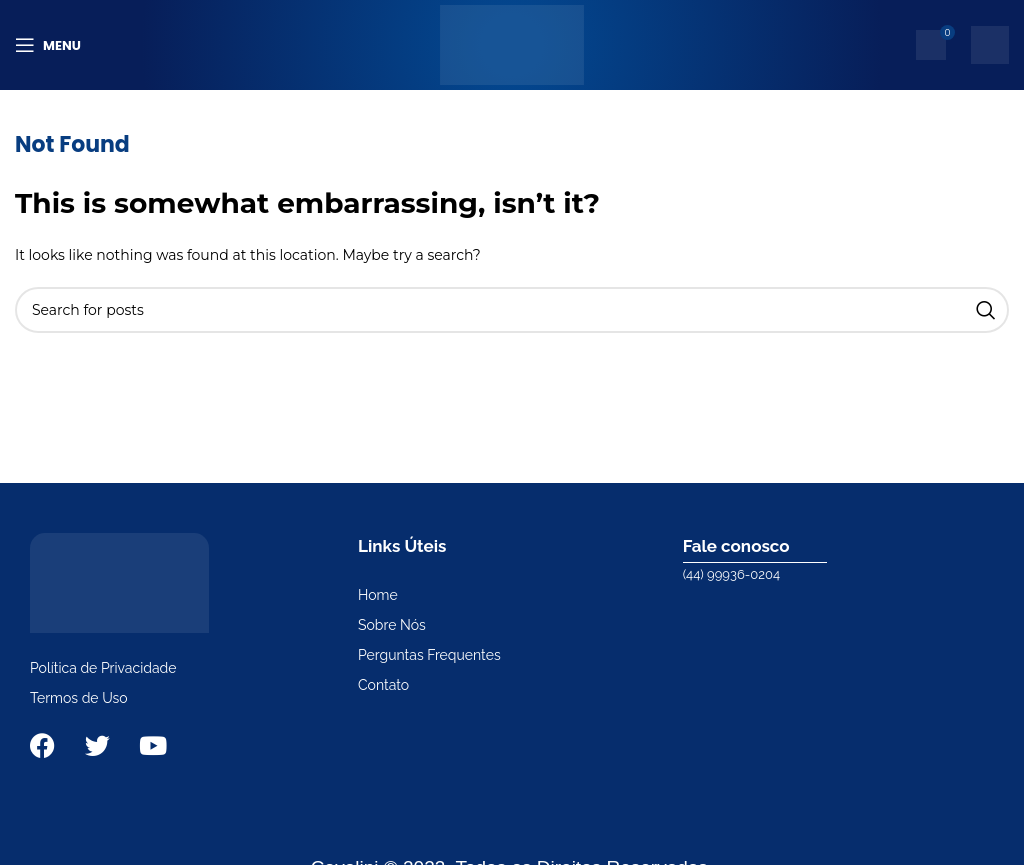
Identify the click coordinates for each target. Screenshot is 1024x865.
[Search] (512, 310)
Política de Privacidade (103, 668)
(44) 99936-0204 (731, 574)
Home (378, 595)
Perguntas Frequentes (429, 655)
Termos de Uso (79, 698)
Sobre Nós (392, 625)
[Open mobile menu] (48, 45)
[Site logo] (511, 44)
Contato (383, 685)
